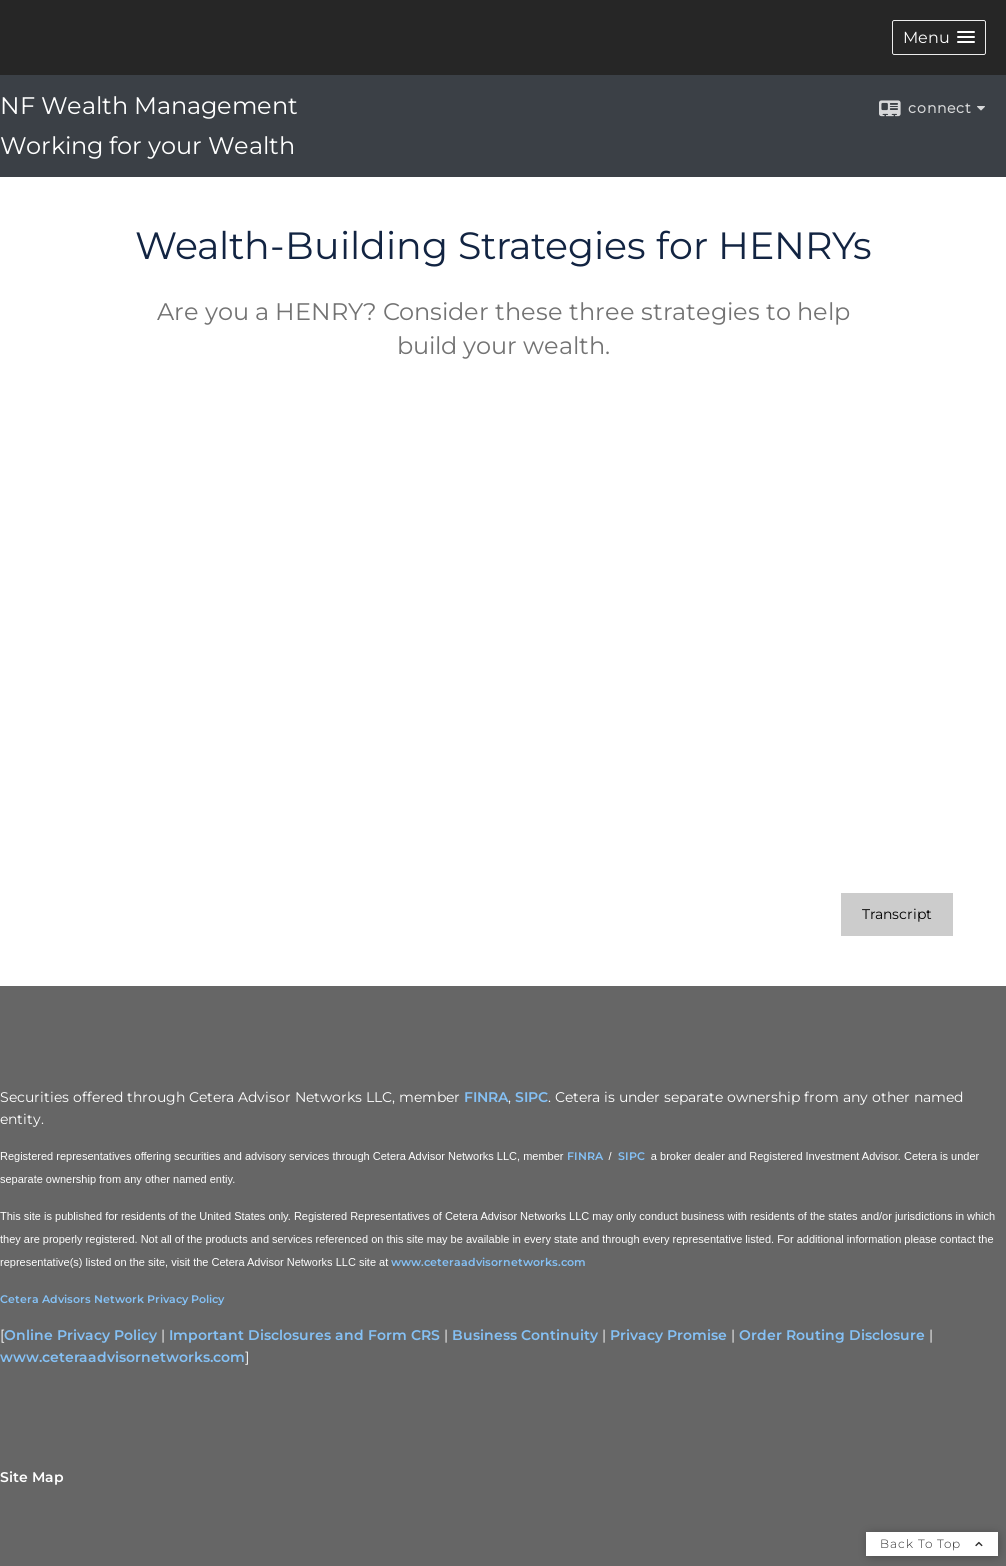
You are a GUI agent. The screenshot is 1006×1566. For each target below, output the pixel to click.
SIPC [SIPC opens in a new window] (531, 1097)
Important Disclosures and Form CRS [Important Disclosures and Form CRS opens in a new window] (304, 1335)
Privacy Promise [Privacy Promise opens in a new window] (668, 1335)
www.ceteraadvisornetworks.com (488, 1262)
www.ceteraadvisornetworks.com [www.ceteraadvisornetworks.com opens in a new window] (122, 1357)
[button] (939, 37)
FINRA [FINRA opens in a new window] (486, 1097)
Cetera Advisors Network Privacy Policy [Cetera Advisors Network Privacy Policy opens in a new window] (112, 1299)
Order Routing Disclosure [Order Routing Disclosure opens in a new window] (832, 1335)
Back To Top (932, 1543)
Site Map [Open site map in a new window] (32, 1477)
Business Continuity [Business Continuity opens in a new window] (525, 1335)
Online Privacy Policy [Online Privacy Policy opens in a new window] (80, 1335)
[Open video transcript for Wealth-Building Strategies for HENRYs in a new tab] (897, 914)
